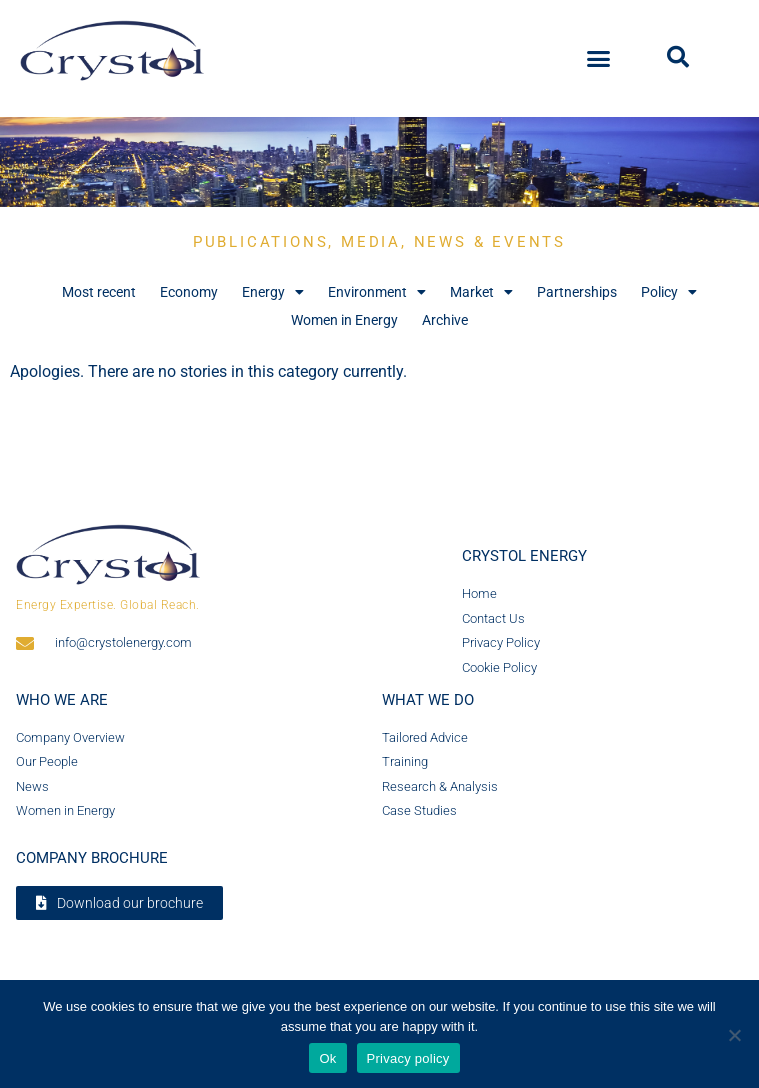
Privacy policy (408, 1058)
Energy (273, 292)
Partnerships (577, 292)
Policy (669, 292)
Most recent (99, 292)
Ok (327, 1058)
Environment (377, 292)
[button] (598, 59)
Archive (445, 320)
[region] (379, 162)
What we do (428, 700)
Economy (189, 292)
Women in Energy (344, 320)
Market (481, 292)
